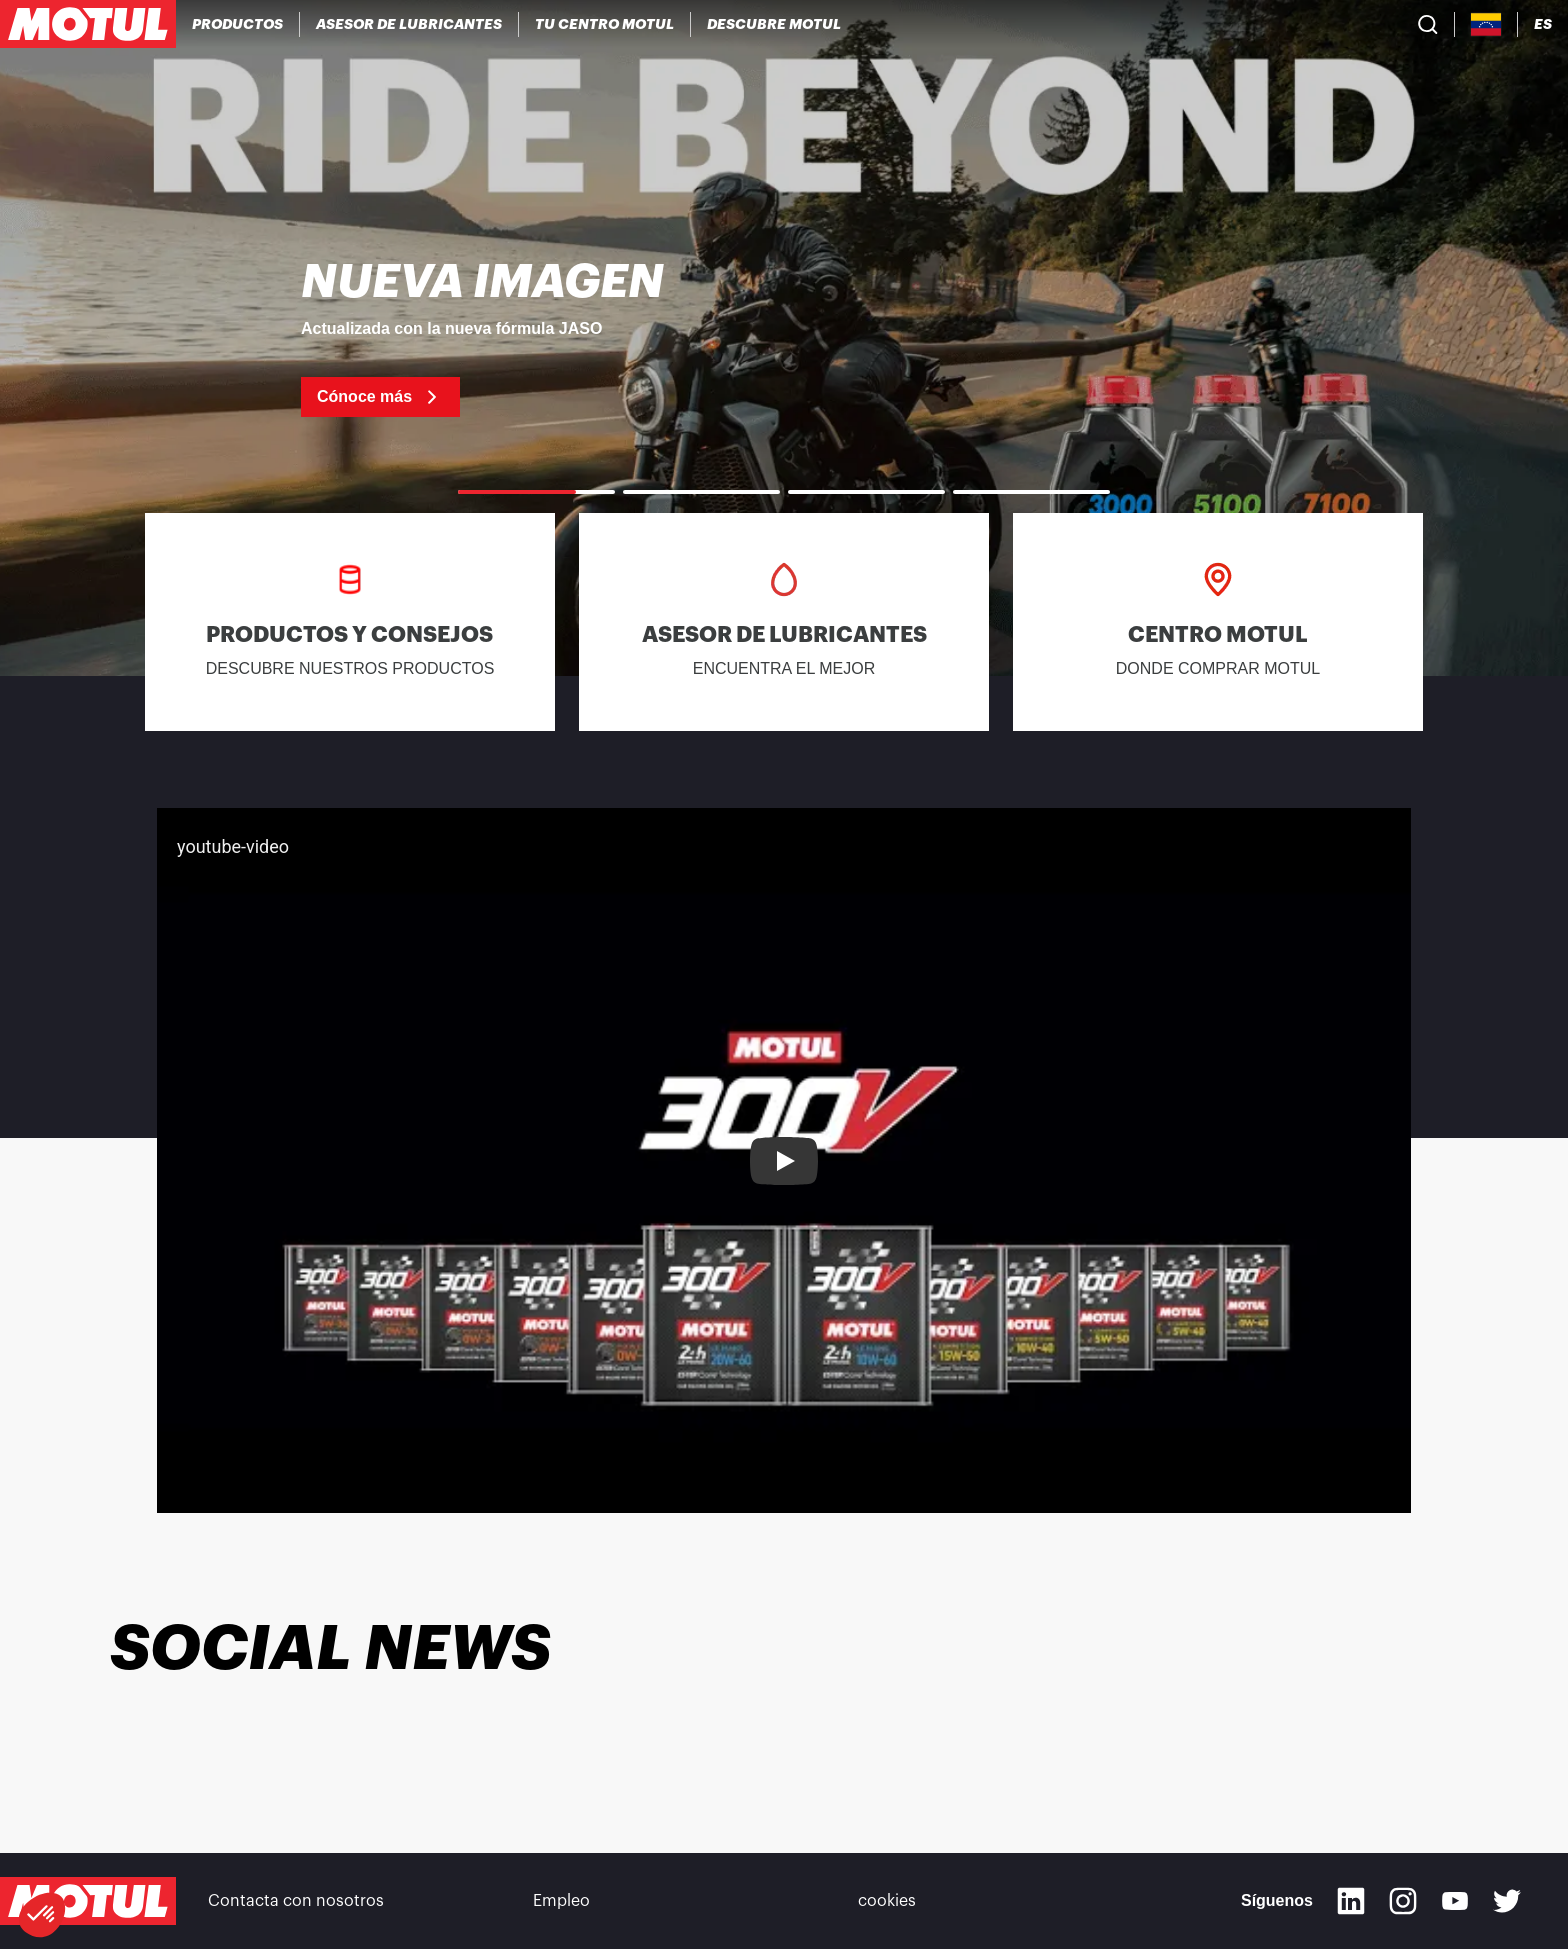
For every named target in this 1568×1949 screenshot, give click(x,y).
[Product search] (1428, 24)
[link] (784, 338)
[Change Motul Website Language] (1543, 24)
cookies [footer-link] (887, 1901)
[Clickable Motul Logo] (88, 24)
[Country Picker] (1486, 24)
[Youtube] (1455, 1901)
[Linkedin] (1351, 1901)
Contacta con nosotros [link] (296, 1901)
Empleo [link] (561, 1901)
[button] (42, 1915)
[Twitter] (1507, 1901)
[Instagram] (1403, 1901)
